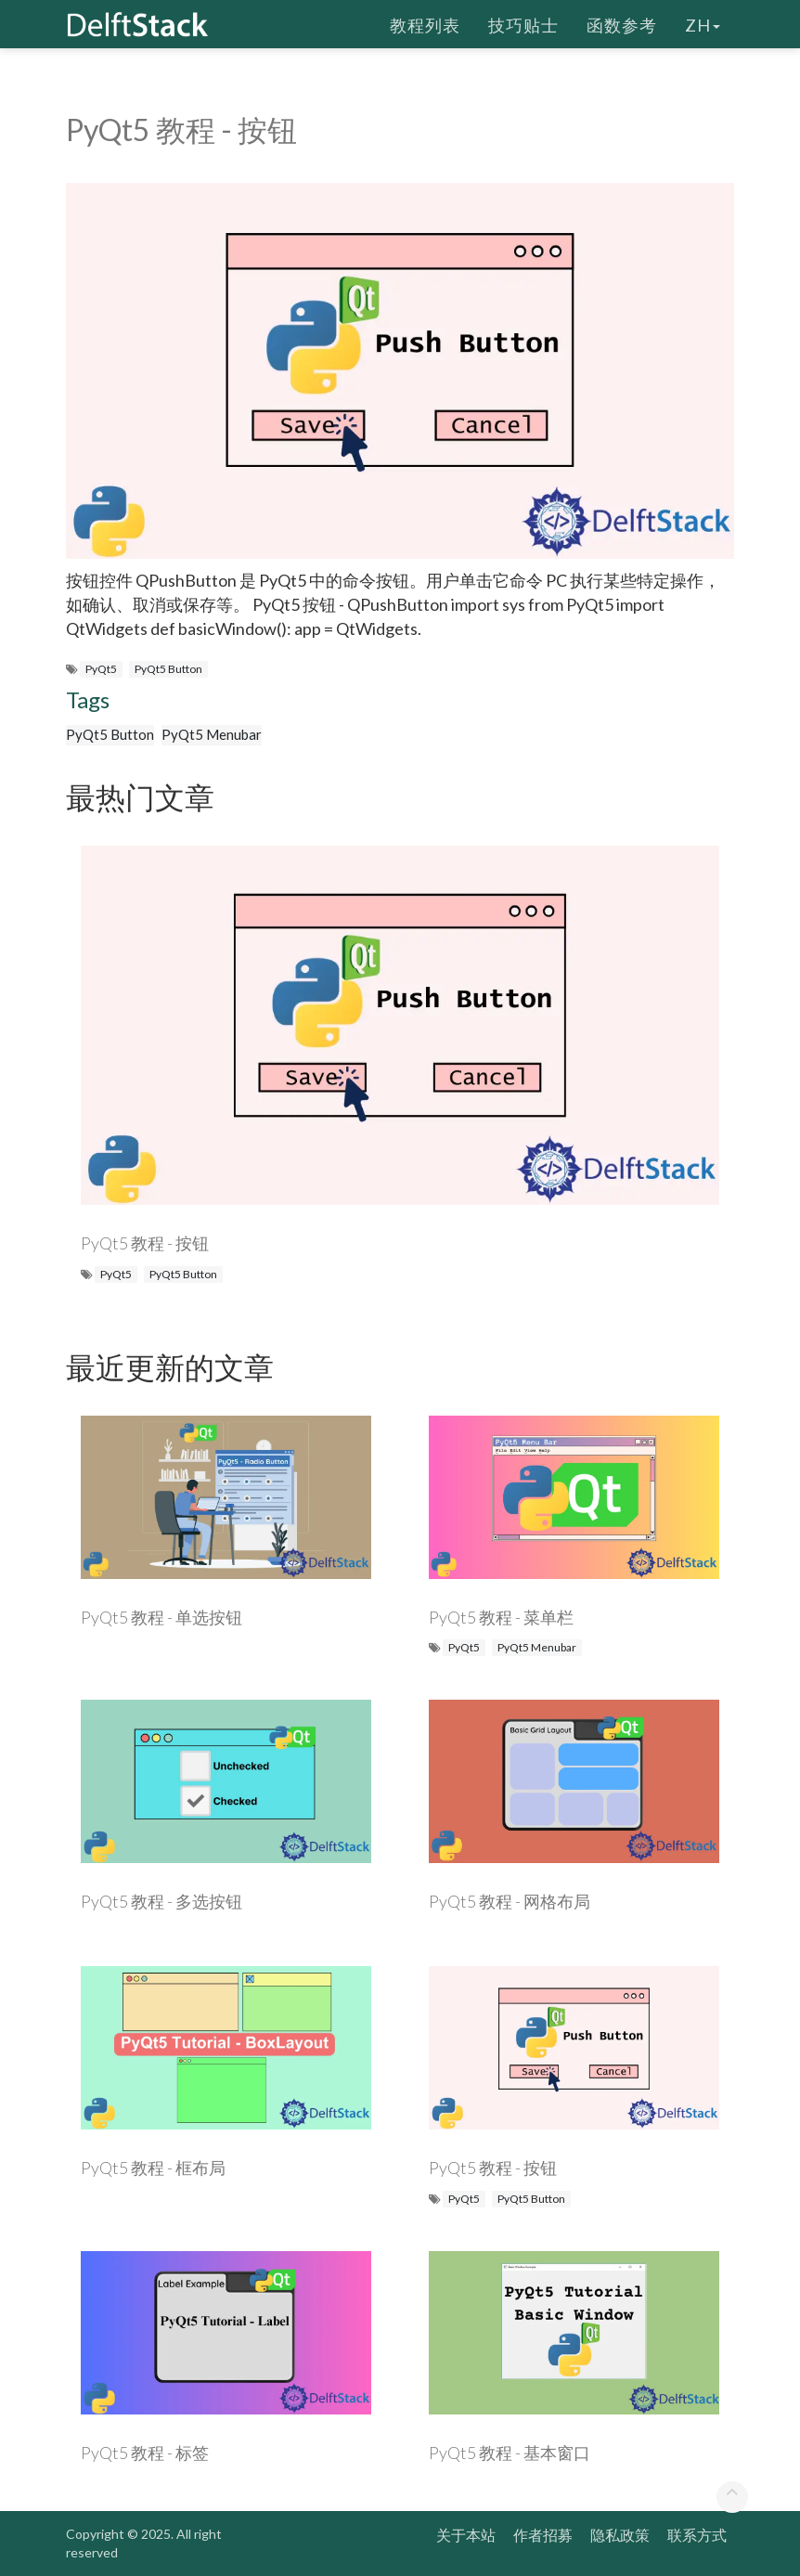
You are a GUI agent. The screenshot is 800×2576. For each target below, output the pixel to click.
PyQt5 (101, 669)
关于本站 (466, 2535)
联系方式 (697, 2535)
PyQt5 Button (168, 669)
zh (702, 23)
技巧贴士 (523, 23)
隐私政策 (620, 2535)
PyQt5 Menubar (211, 734)
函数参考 (622, 23)
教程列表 (425, 23)
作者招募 (543, 2535)
